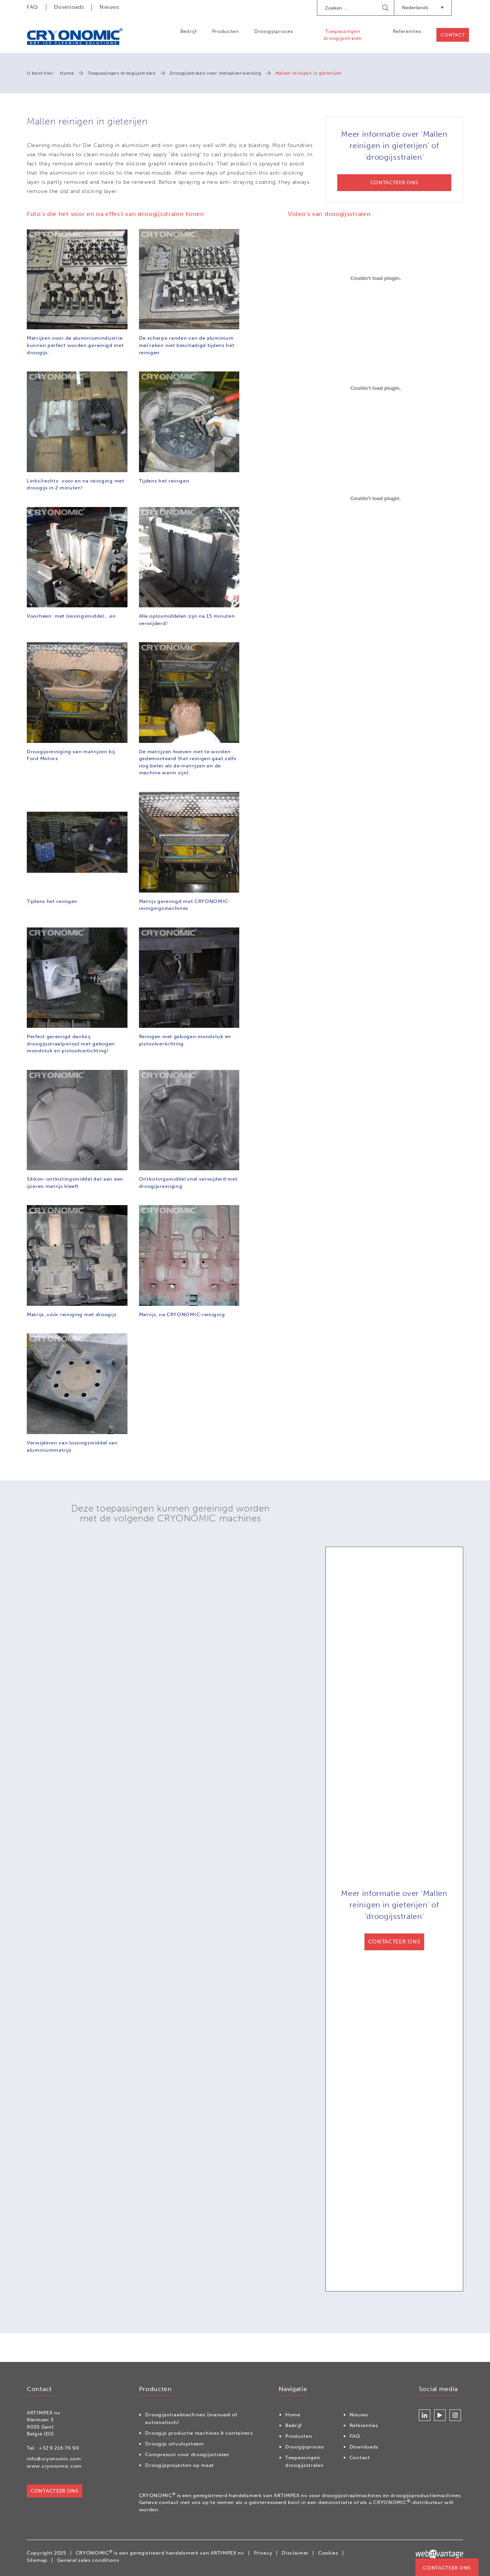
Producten (225, 31)
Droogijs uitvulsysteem (174, 2444)
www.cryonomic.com (54, 2466)
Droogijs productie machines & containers (199, 2433)
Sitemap (37, 2560)
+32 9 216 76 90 (59, 2448)
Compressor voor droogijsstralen (187, 2454)
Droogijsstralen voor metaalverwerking (215, 73)
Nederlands (423, 7)
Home (67, 73)
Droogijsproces (273, 31)
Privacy (263, 2553)
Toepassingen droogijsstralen (342, 34)
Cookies (328, 2553)
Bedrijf (188, 31)
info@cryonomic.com (54, 2459)
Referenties (406, 31)
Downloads (69, 7)
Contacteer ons (447, 2568)
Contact (453, 35)
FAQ (32, 7)
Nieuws (109, 7)
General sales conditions (88, 2560)
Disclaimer (295, 2553)
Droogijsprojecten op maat (179, 2465)
